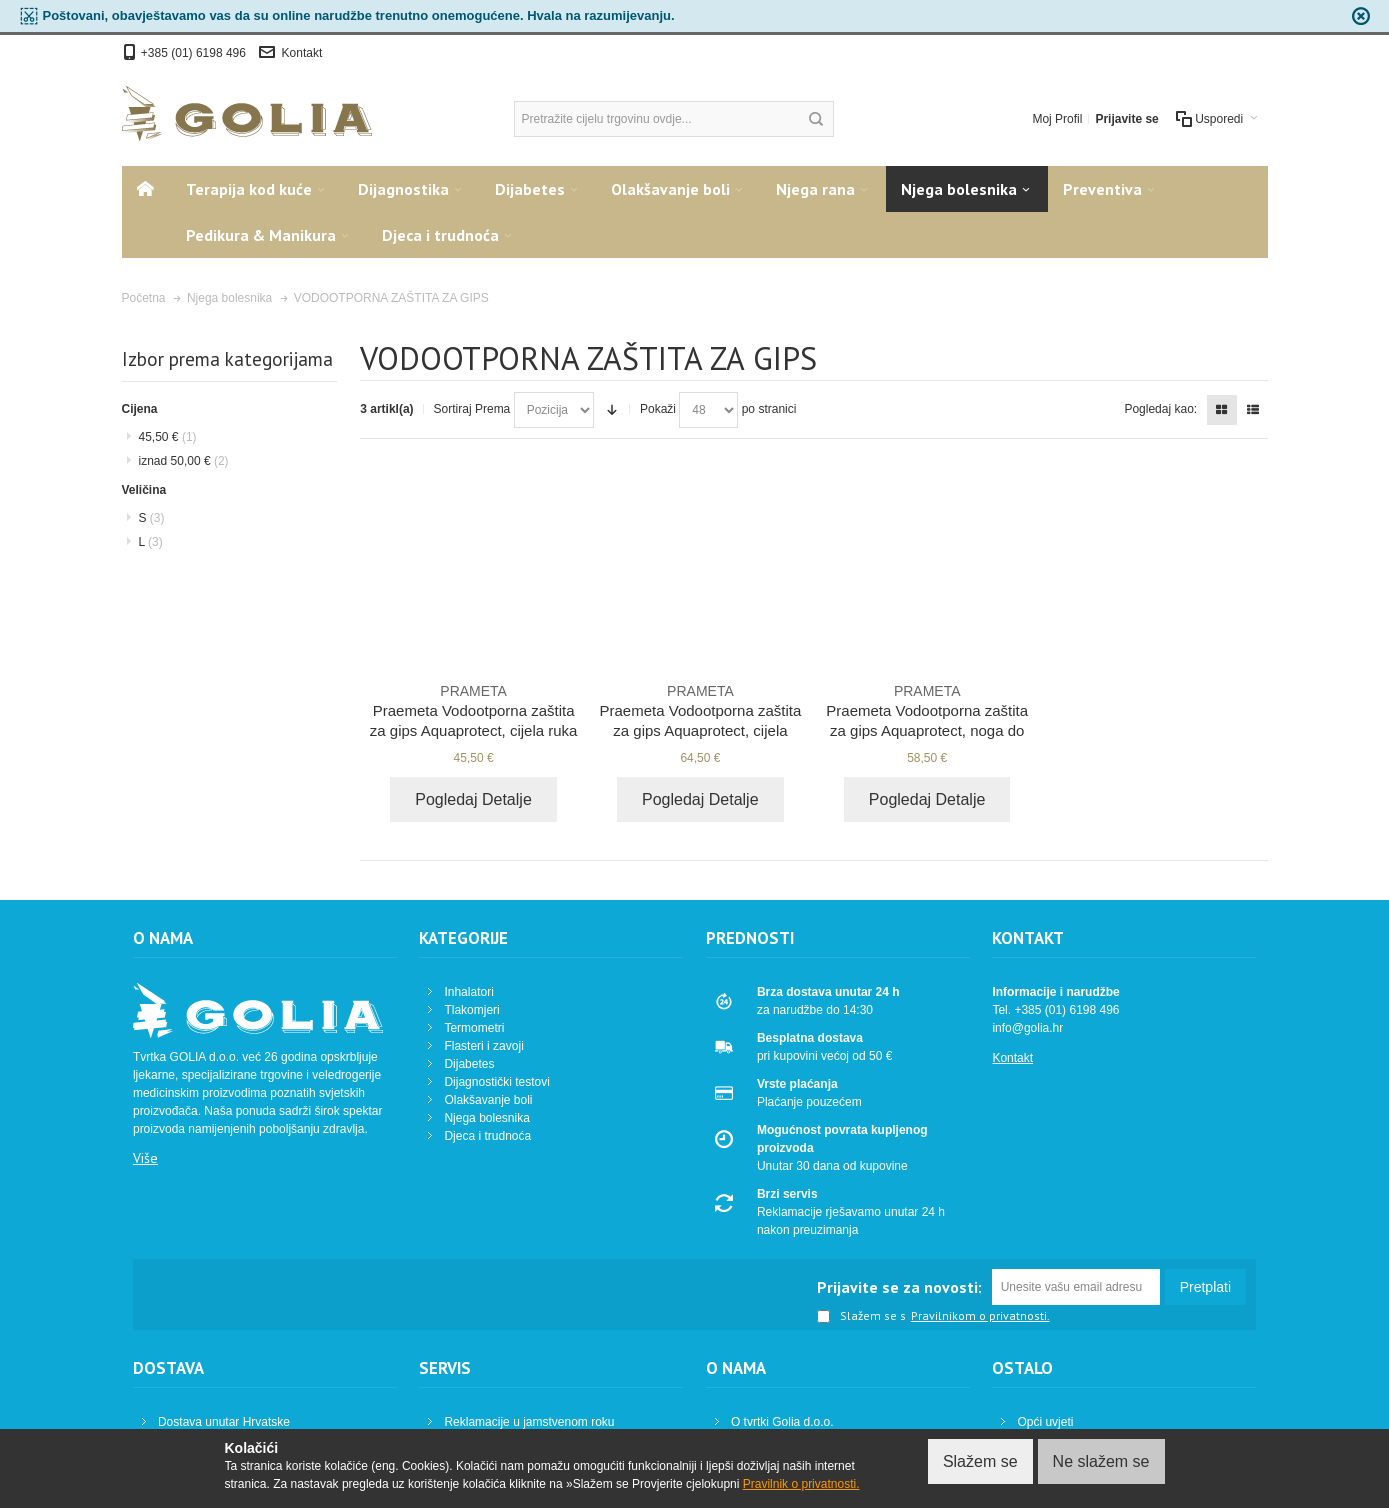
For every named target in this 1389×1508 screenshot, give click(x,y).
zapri (1361, 16)
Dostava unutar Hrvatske (224, 1422)
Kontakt (302, 53)
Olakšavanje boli (488, 1100)
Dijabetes (469, 1064)
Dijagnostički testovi (496, 1082)
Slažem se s (861, 1317)
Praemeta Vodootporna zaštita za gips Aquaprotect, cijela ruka (473, 710)
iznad (184, 461)
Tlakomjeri (471, 1010)
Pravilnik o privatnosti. (801, 1484)
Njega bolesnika (486, 1118)
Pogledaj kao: (1160, 409)
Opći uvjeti (1045, 1422)
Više (145, 1158)
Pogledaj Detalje (473, 799)
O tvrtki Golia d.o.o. (782, 1422)
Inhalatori (468, 992)
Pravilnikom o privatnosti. (980, 1316)
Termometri (474, 1028)
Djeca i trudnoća (487, 1136)
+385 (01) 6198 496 (195, 53)
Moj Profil (1057, 119)
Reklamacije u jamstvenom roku (529, 1422)
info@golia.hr (1027, 1028)
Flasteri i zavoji (483, 1046)
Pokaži (658, 409)
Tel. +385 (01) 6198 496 (1055, 1010)
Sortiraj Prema (472, 409)
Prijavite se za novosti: (899, 1287)
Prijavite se (1126, 119)
